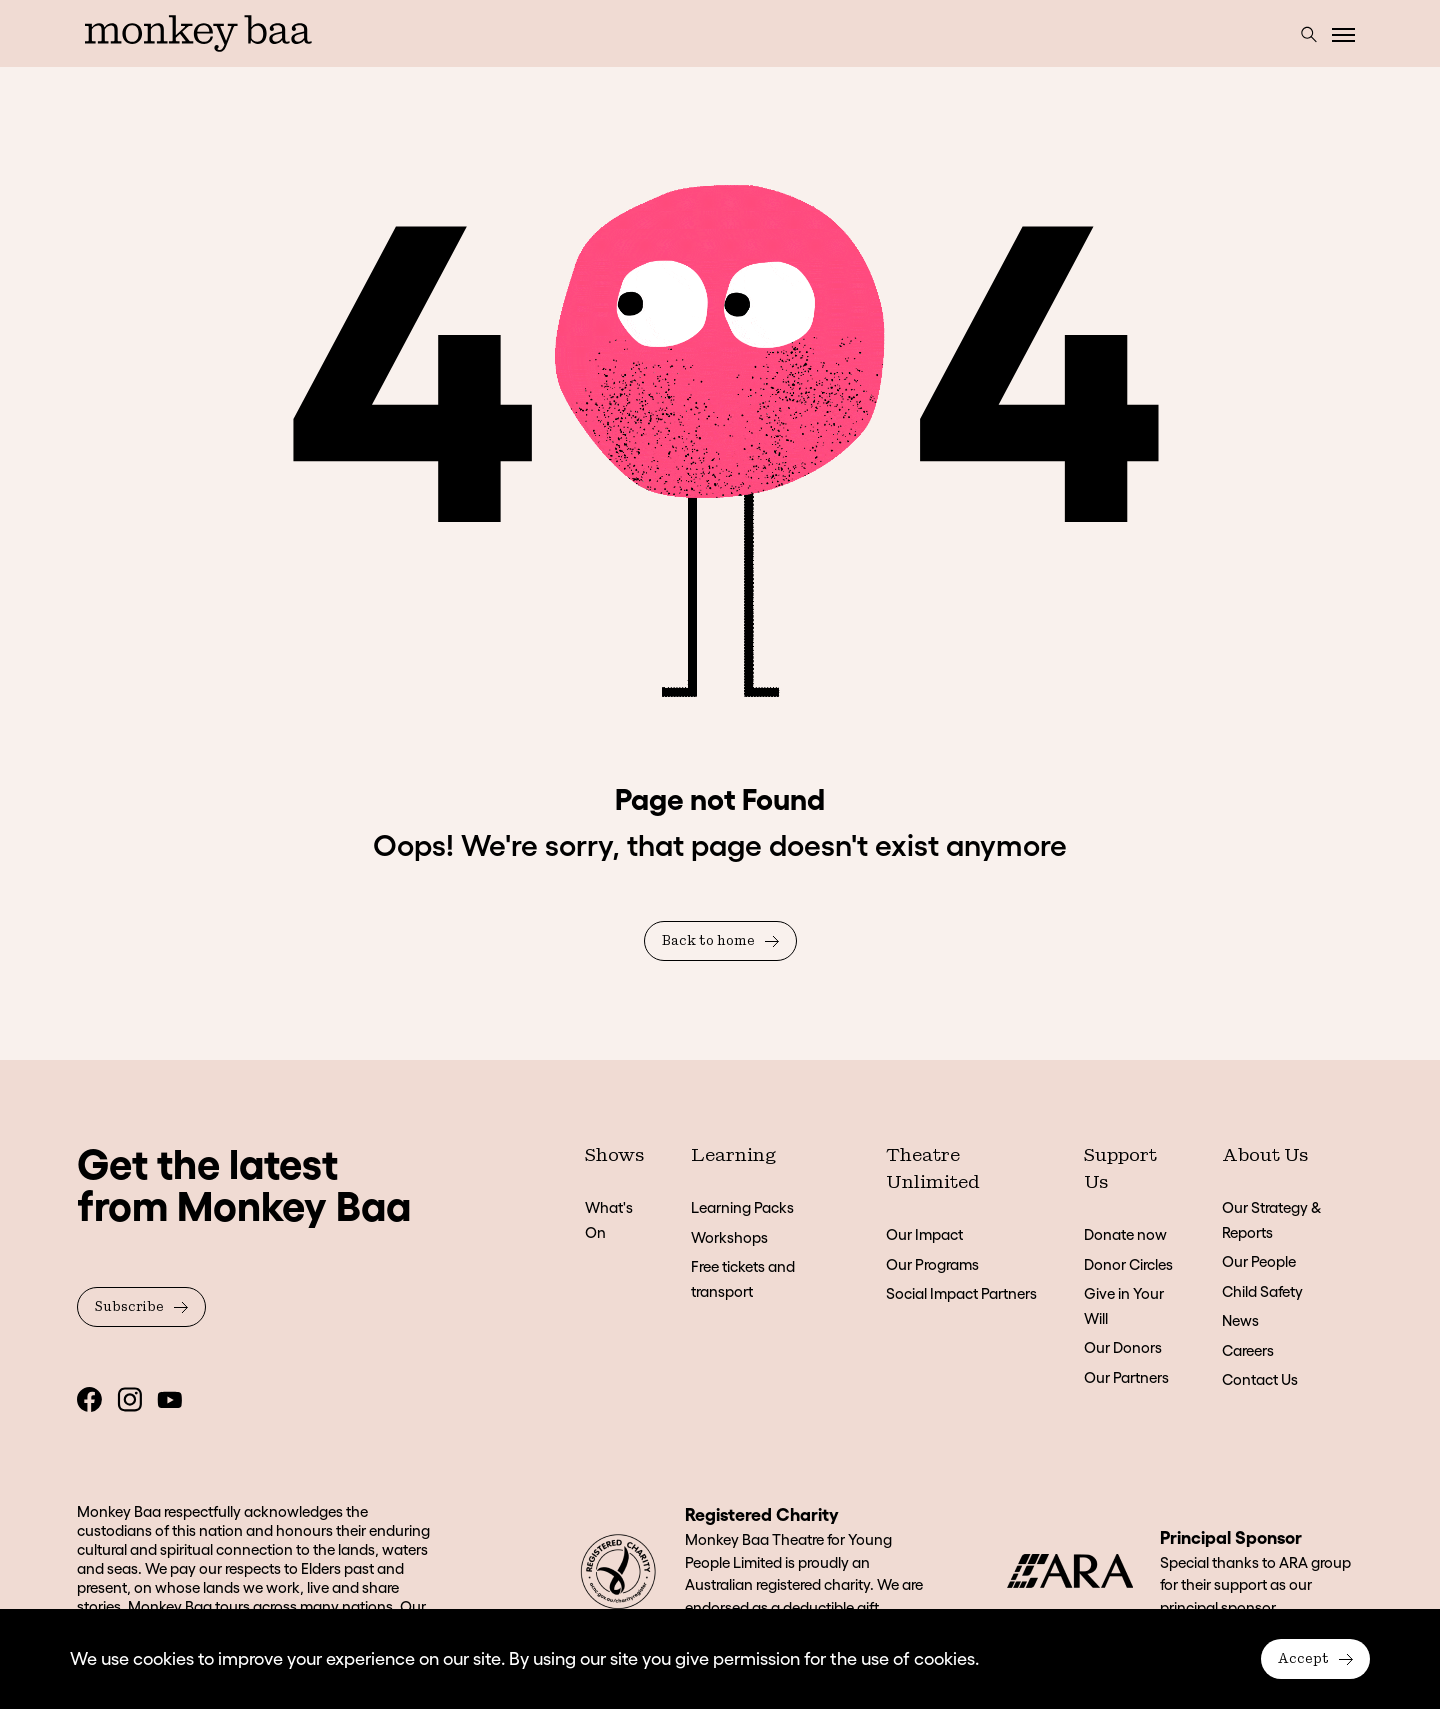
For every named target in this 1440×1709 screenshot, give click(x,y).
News (1240, 1320)
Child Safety (1262, 1291)
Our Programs (932, 1264)
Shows (614, 1156)
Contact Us (1260, 1379)
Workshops (729, 1237)
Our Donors (1123, 1347)
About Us (1265, 1156)
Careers (1248, 1350)
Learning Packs (742, 1207)
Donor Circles (1128, 1264)
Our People (1259, 1261)
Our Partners (1126, 1377)
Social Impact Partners (961, 1293)
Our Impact (924, 1234)
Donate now (1125, 1234)
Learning (733, 1156)
